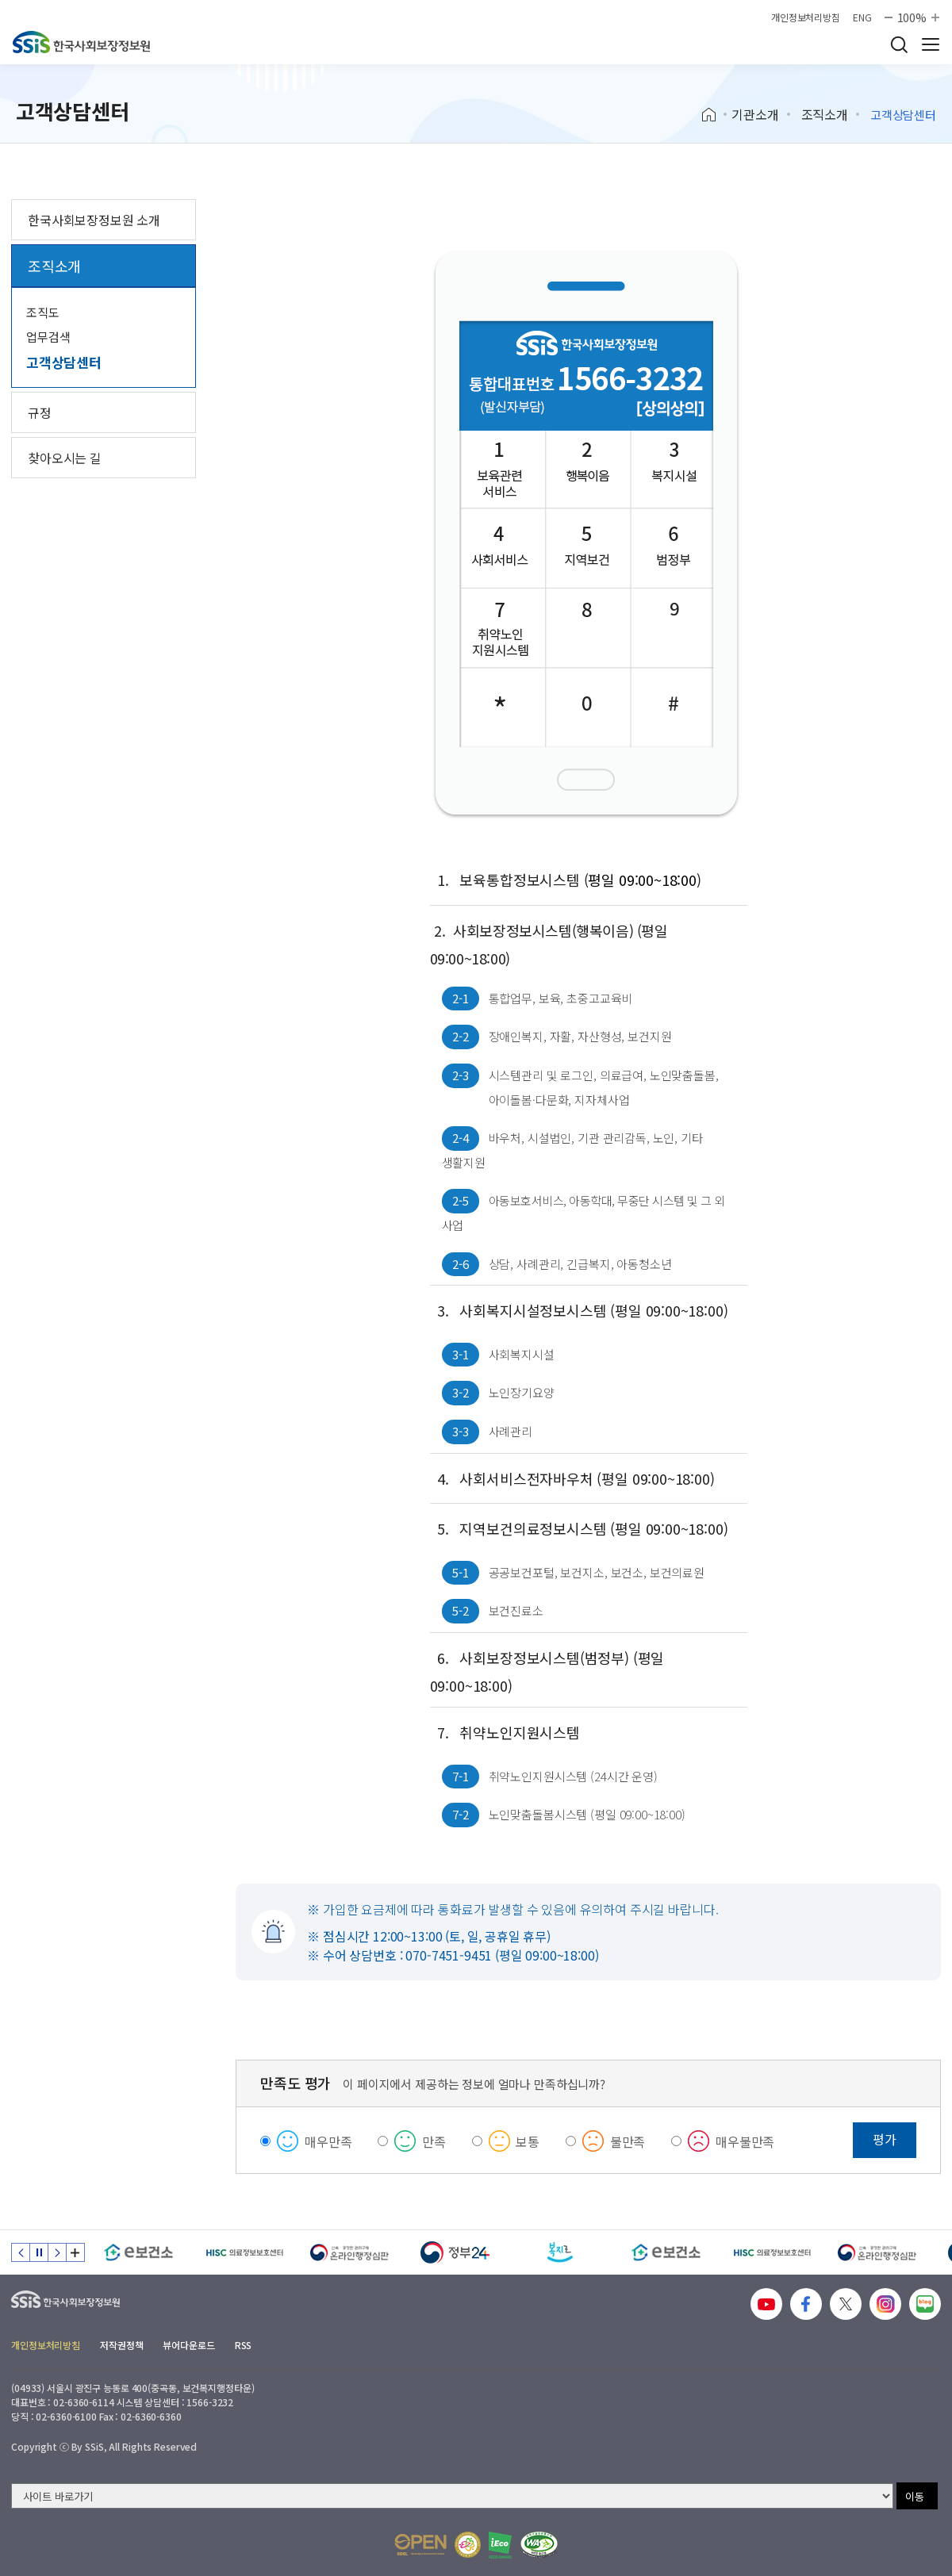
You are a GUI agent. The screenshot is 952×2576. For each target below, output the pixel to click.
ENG (862, 17)
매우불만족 (745, 2141)
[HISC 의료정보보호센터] (244, 2252)
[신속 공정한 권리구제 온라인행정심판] (349, 2252)
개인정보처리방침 (805, 17)
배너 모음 (75, 2252)
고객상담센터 (64, 362)
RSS (243, 2345)
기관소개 (754, 114)
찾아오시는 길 (65, 457)
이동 (914, 2496)
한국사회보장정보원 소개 (94, 219)
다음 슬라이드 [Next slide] (57, 2252)
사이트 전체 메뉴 (930, 44)
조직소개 (824, 114)
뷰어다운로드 (188, 2345)
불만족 (628, 2141)
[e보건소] (138, 2252)
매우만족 (328, 2141)
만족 (434, 2141)
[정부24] (455, 2252)
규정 (40, 412)
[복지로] (560, 2252)
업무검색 (48, 336)
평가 (884, 2139)
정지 (38, 2252)
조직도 (43, 312)
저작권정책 (121, 2345)
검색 (899, 44)
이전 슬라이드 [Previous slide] (20, 2252)
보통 (527, 2141)
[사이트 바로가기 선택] (452, 2496)
